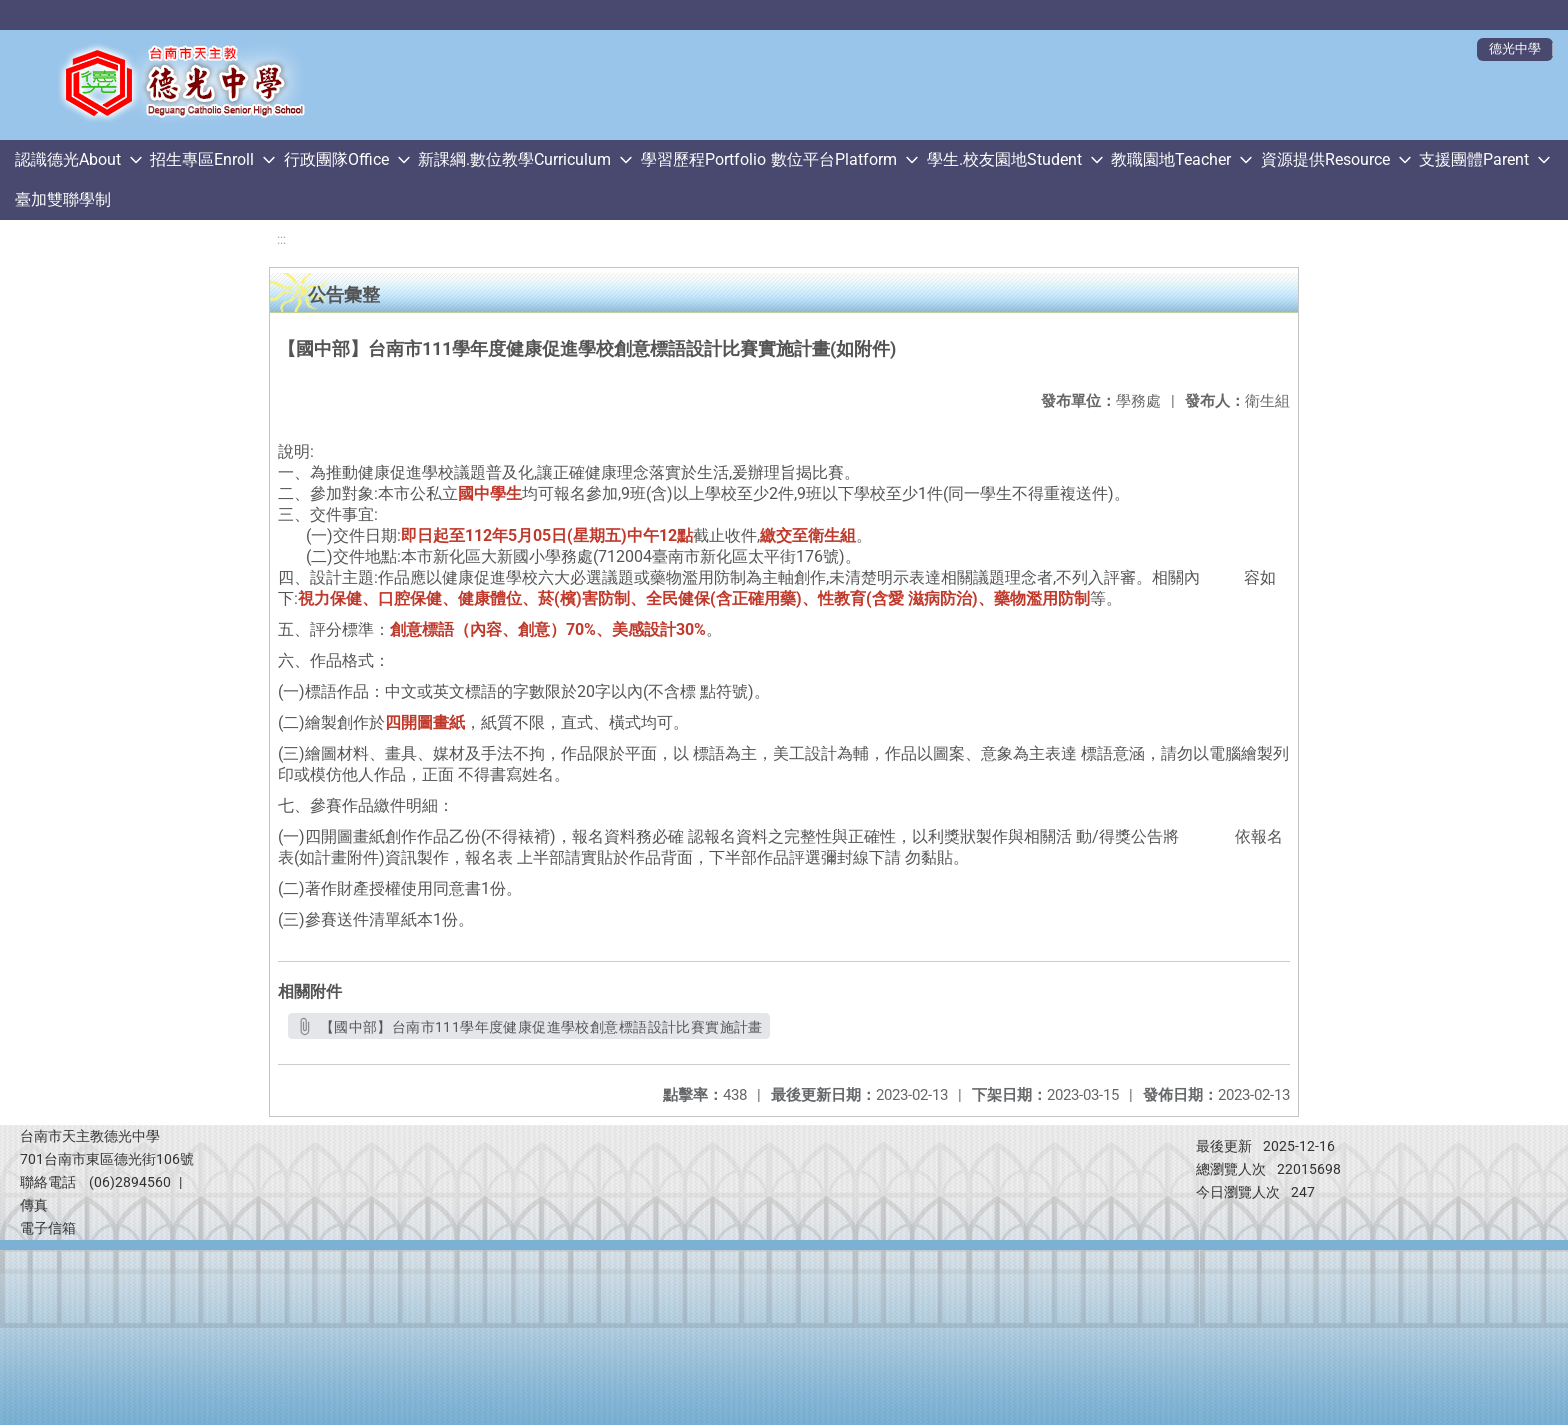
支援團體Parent (1474, 159)
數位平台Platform (834, 159)
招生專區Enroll (202, 159)
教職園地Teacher (1171, 159)
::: (281, 239)
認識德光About (68, 159)
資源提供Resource (1325, 159)
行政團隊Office (336, 159)
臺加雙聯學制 (63, 199)
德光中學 (1515, 48)
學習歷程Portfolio (703, 159)
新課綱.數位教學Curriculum (514, 159)
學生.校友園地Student (1004, 159)
